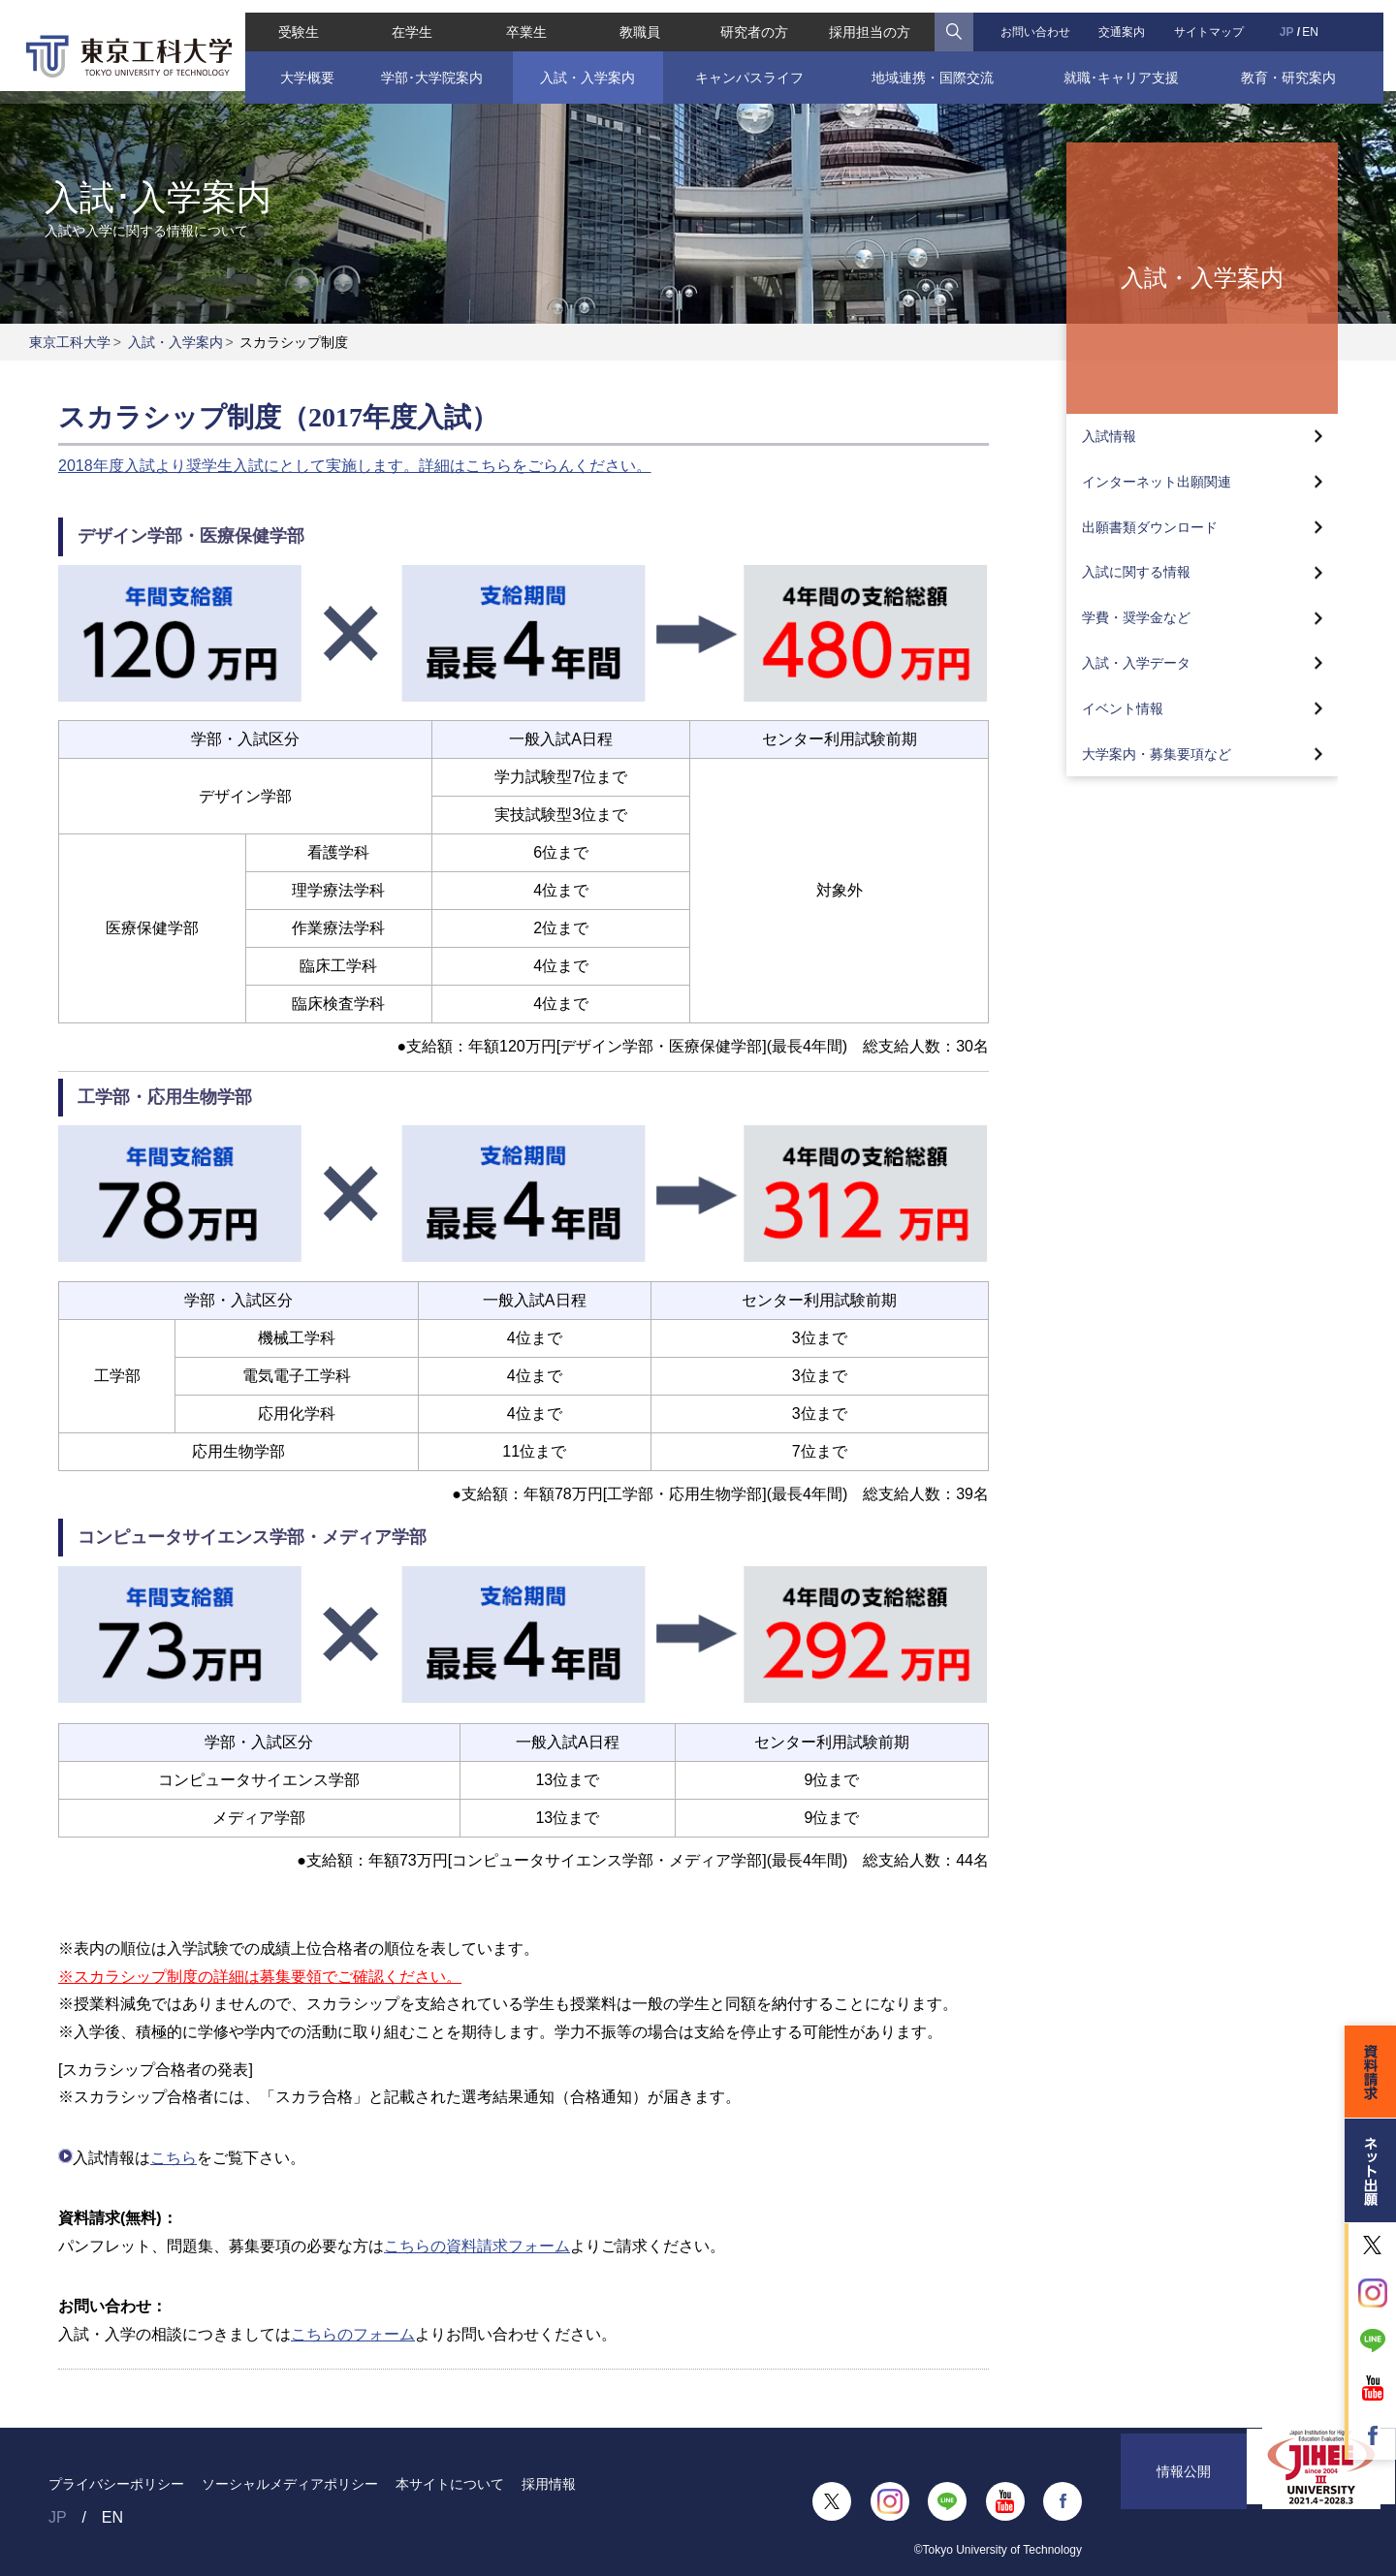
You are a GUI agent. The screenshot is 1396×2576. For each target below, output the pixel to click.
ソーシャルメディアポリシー (290, 2484)
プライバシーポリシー (116, 2484)
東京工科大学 (70, 342)
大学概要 (296, 65)
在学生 (404, 19)
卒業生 (520, 19)
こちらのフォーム (353, 2334)
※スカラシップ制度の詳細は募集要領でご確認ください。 (259, 1976)
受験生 (287, 19)
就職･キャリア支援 (1129, 65)
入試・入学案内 (582, 65)
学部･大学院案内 (423, 65)
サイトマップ (1218, 19)
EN (1320, 19)
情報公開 (1184, 2501)
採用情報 (549, 2484)
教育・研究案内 (1299, 65)
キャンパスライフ (748, 65)
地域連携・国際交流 (935, 65)
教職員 (638, 19)
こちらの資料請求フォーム (477, 2246)
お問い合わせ (1039, 19)
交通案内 (1128, 19)
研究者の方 (754, 19)
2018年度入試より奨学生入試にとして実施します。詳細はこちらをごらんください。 (354, 465)
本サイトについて (450, 2484)
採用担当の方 (873, 19)
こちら (173, 2158)
